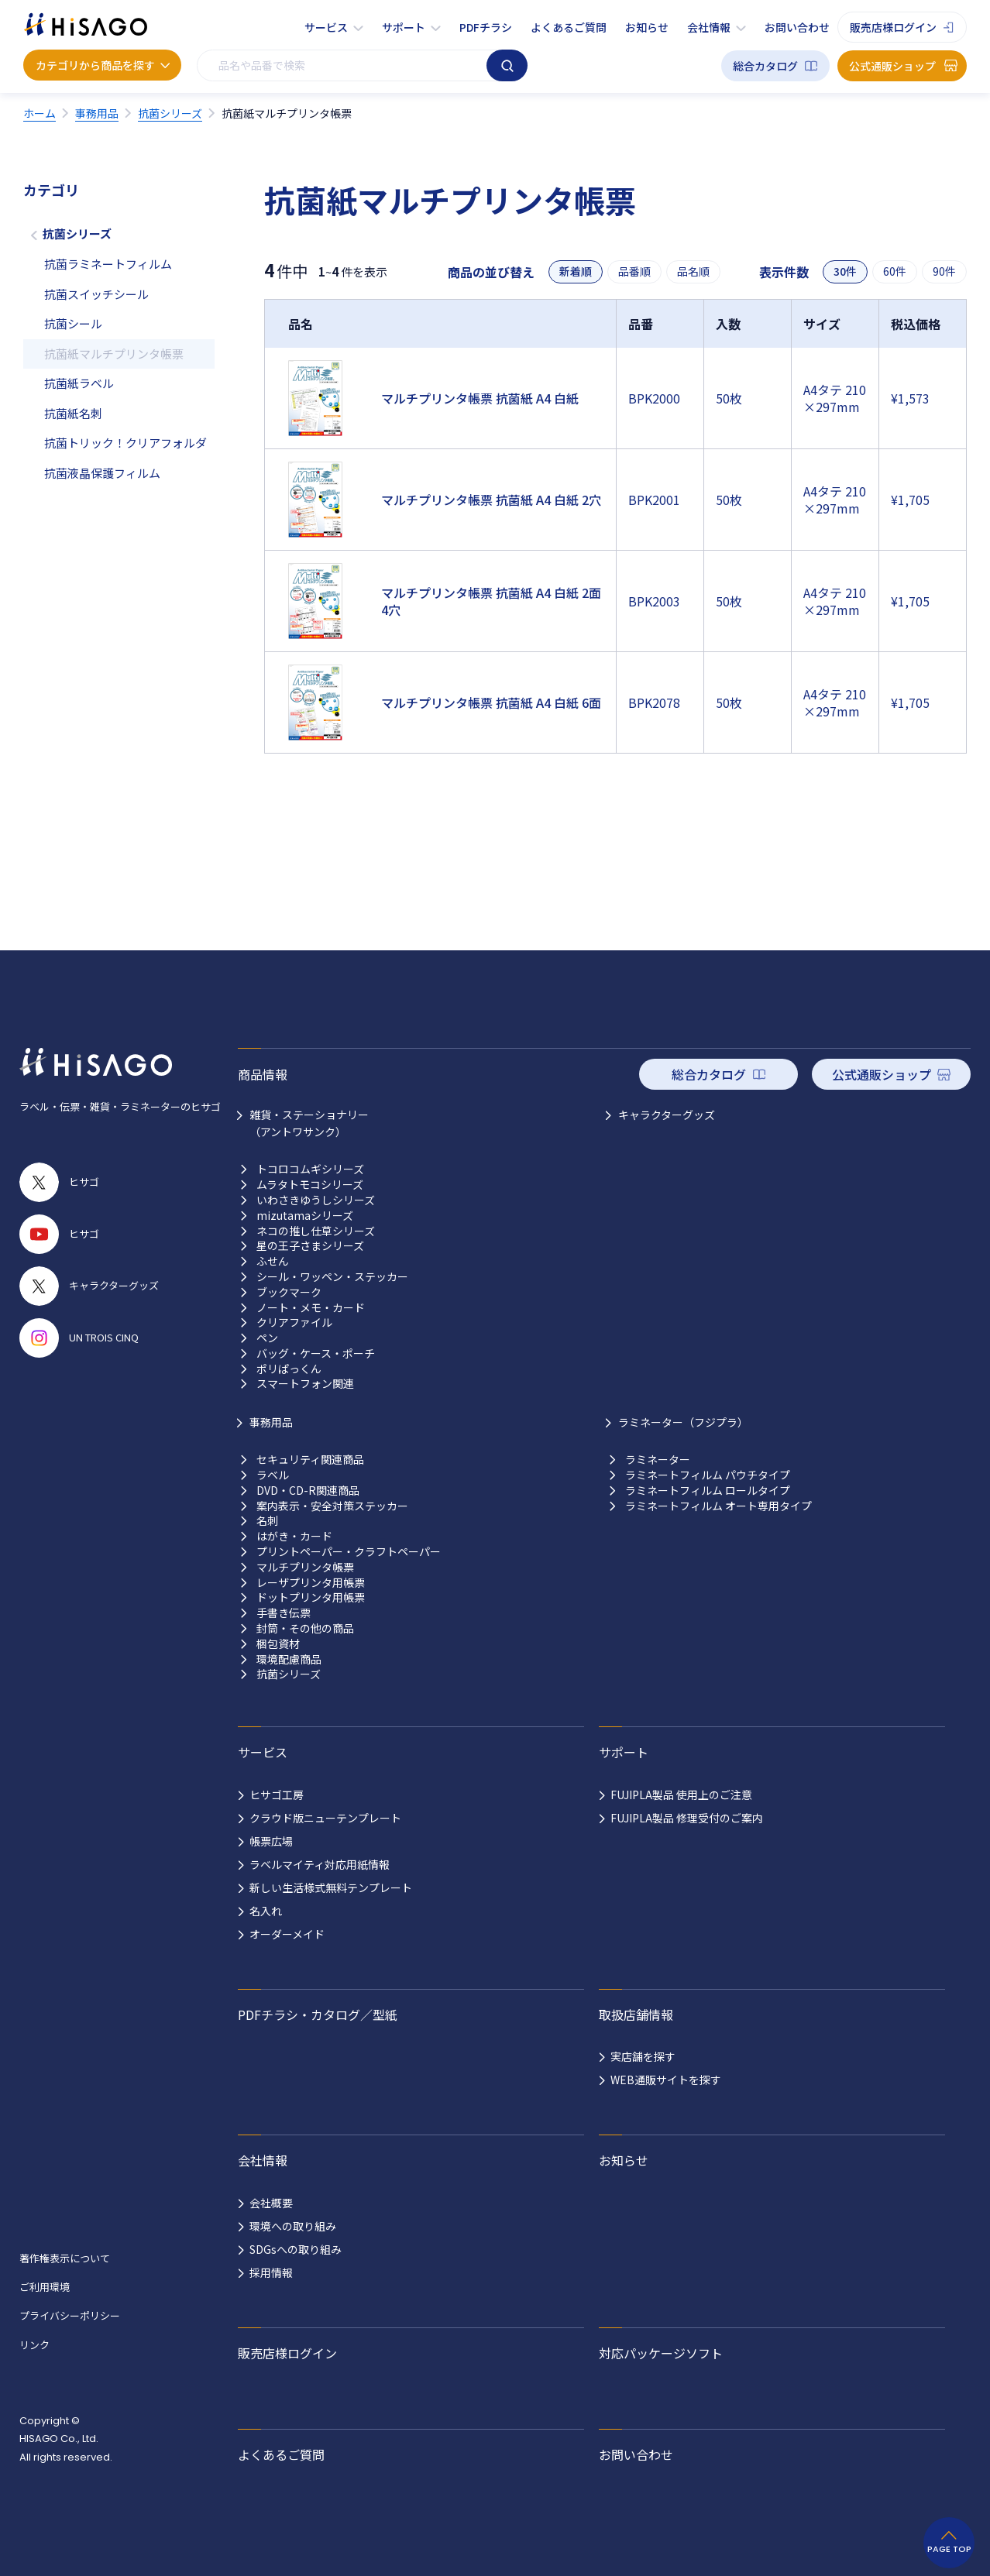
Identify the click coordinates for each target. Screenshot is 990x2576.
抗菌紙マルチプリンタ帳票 (114, 353)
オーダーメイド (287, 1934)
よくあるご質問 (569, 27)
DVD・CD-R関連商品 (307, 1490)
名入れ (265, 1910)
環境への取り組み (292, 2226)
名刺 (267, 1520)
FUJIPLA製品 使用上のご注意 (681, 1794)
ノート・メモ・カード (310, 1307)
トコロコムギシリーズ (310, 1169)
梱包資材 (278, 1643)
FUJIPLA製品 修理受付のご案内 (686, 1818)
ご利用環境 (44, 2286)
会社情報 (708, 27)
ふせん (272, 1261)
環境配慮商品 (288, 1659)
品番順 (634, 271)
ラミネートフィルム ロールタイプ (707, 1490)
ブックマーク (288, 1292)
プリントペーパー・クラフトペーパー (348, 1551)
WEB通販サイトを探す (665, 2079)
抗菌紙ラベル (79, 383)
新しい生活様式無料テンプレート (330, 1887)
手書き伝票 (283, 1612)
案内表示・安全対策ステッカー (332, 1506)
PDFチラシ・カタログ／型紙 (317, 2014)
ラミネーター (657, 1459)
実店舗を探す (642, 2056)
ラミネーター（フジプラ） (683, 1422)
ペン (267, 1338)
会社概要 (271, 2202)
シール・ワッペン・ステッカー (332, 1276)
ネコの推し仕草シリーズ (315, 1231)
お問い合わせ (797, 27)
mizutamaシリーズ (304, 1215)
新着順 (575, 271)
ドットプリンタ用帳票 (310, 1597)
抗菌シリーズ (77, 233)
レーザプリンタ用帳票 (310, 1582)
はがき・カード (294, 1536)
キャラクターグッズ (666, 1114)
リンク (34, 2344)
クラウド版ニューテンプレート (325, 1818)
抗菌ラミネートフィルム (108, 264)
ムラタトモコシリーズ (309, 1184)
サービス (326, 27)
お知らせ (647, 27)
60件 (894, 271)
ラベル (272, 1475)
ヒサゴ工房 (276, 1794)
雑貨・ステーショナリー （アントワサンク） (309, 1123)
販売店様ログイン (893, 27)
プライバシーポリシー (69, 2315)
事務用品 (271, 1422)
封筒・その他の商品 (305, 1628)
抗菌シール (73, 323)
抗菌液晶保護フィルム (102, 473)
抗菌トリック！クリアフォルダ (125, 442)
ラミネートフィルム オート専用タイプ (718, 1506)
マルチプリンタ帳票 (305, 1567)
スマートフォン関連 (305, 1383)
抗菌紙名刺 (73, 413)
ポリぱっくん (288, 1369)
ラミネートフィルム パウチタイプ (707, 1475)
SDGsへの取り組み (295, 2249)
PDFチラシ (485, 27)
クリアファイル (294, 1322)
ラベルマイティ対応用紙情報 (319, 1864)
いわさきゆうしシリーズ (315, 1200)
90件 (944, 271)
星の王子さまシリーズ (310, 1245)
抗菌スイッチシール (96, 294)
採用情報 (271, 2272)
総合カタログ (765, 66)
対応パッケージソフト (661, 2353)
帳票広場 (271, 1841)
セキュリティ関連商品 (310, 1459)
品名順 (693, 271)
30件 (845, 271)
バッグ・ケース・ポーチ (315, 1353)
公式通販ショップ (892, 66)
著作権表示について (64, 2258)
